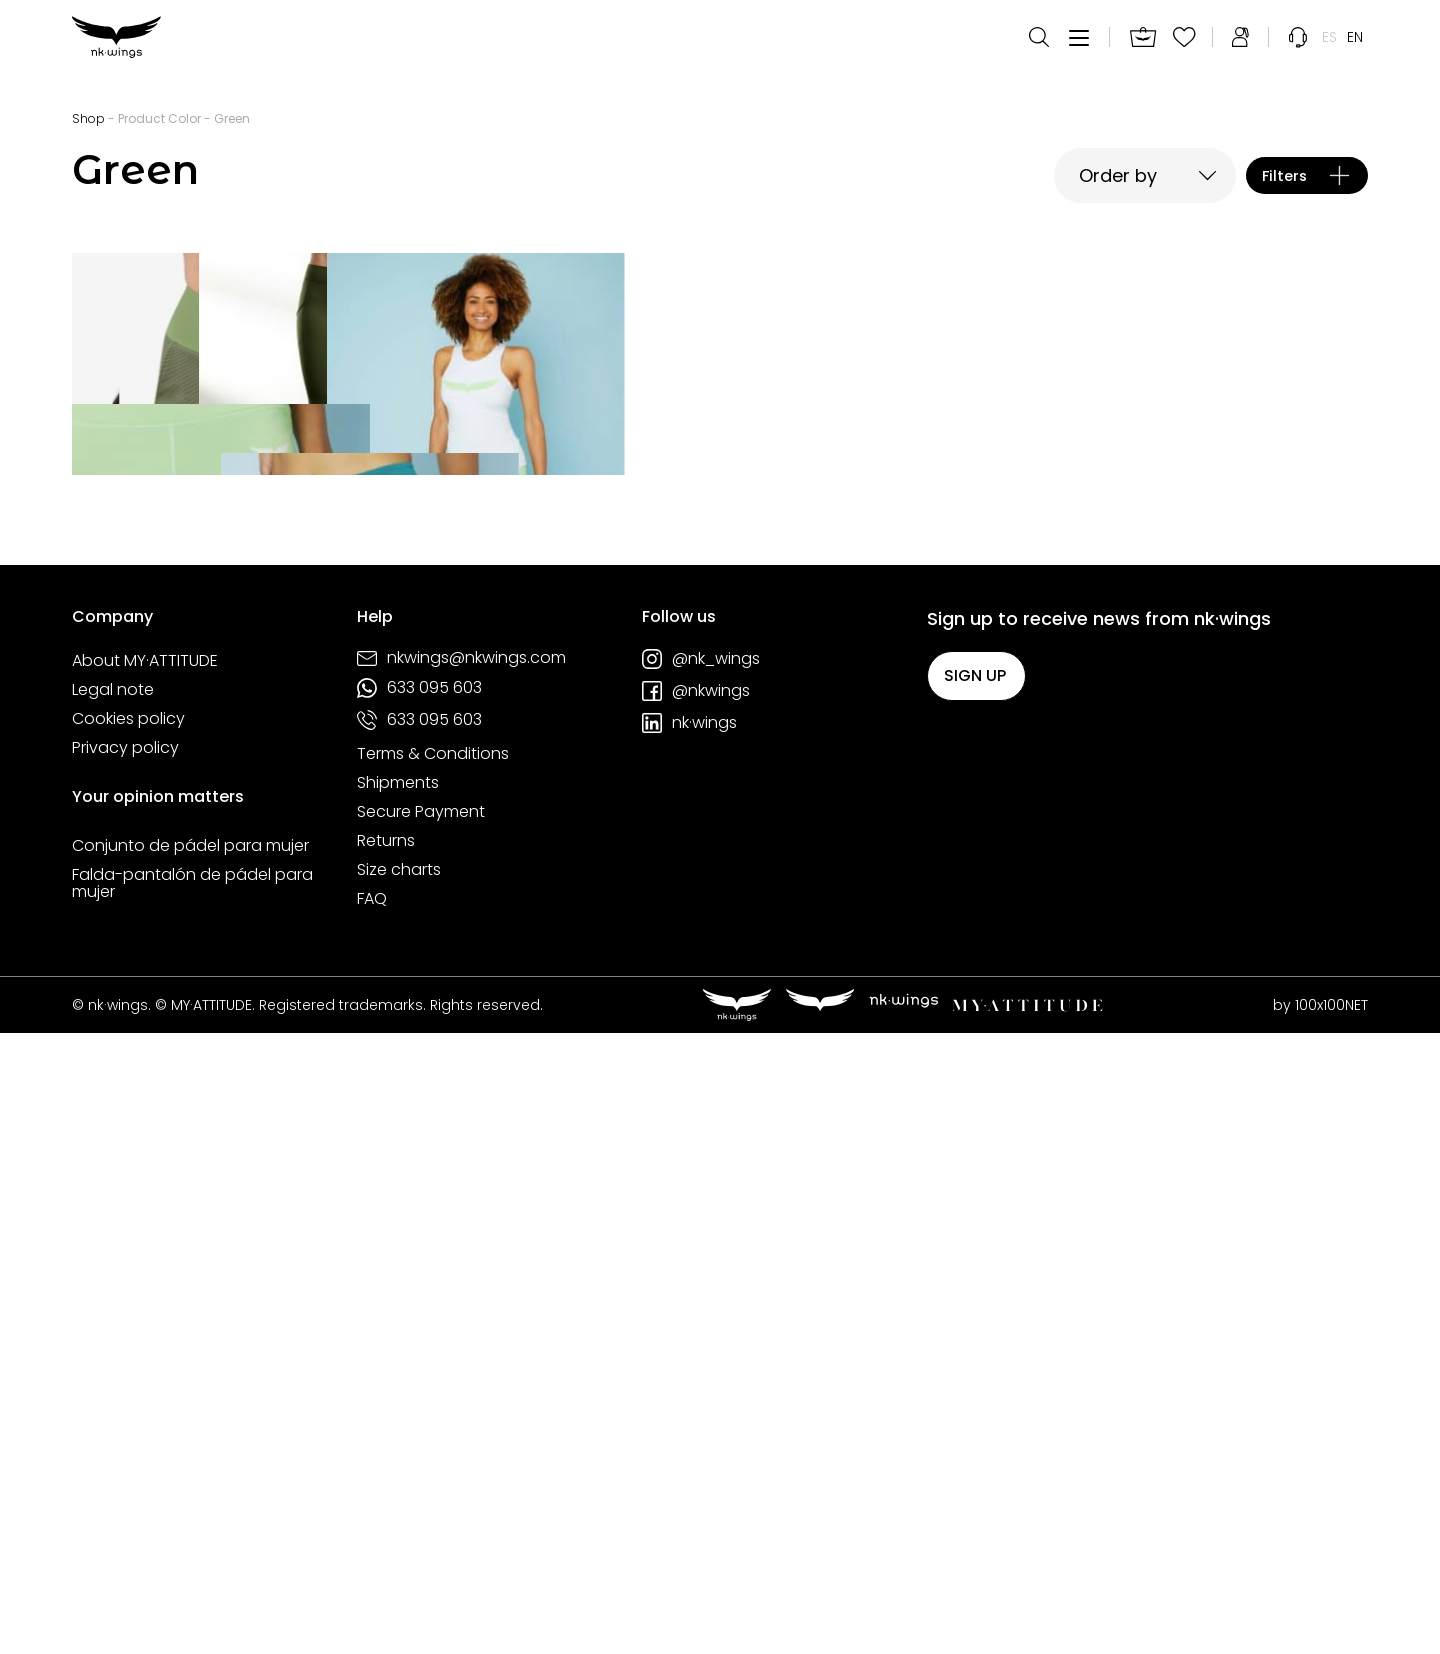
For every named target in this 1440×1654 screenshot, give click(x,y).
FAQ (372, 1519)
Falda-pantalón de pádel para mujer (192, 1503)
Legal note (113, 1310)
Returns (386, 1461)
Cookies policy (128, 1339)
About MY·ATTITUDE (145, 1281)
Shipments (398, 1403)
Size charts (399, 1490)
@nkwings (696, 1311)
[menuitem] (1329, 50)
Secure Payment (421, 1432)
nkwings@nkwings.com (461, 1279)
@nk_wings (701, 1279)
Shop (88, 118)
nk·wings (689, 1343)
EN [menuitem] (1355, 50)
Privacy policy (125, 1368)
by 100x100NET (1320, 1625)
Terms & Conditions (433, 1374)
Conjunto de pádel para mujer (190, 1466)
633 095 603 (419, 1308)
